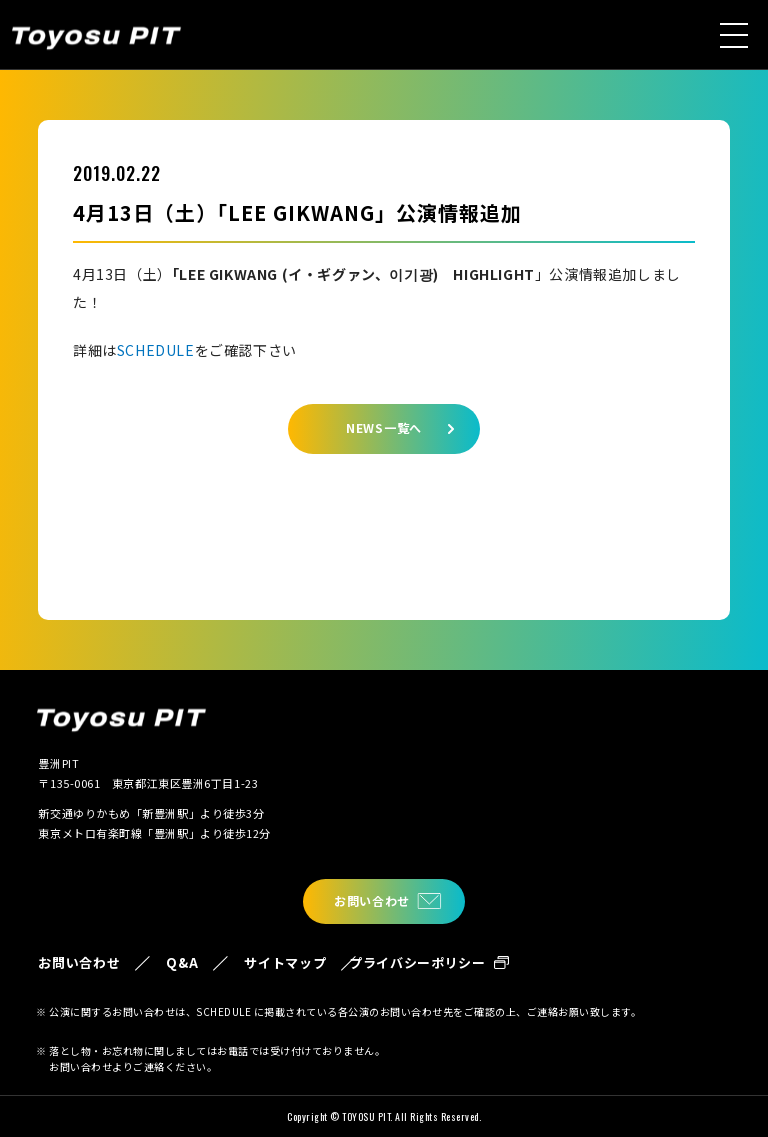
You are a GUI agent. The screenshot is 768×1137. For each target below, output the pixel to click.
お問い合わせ (372, 900)
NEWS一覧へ (384, 427)
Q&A (182, 962)
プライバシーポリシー (417, 962)
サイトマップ (285, 962)
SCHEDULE (156, 350)
